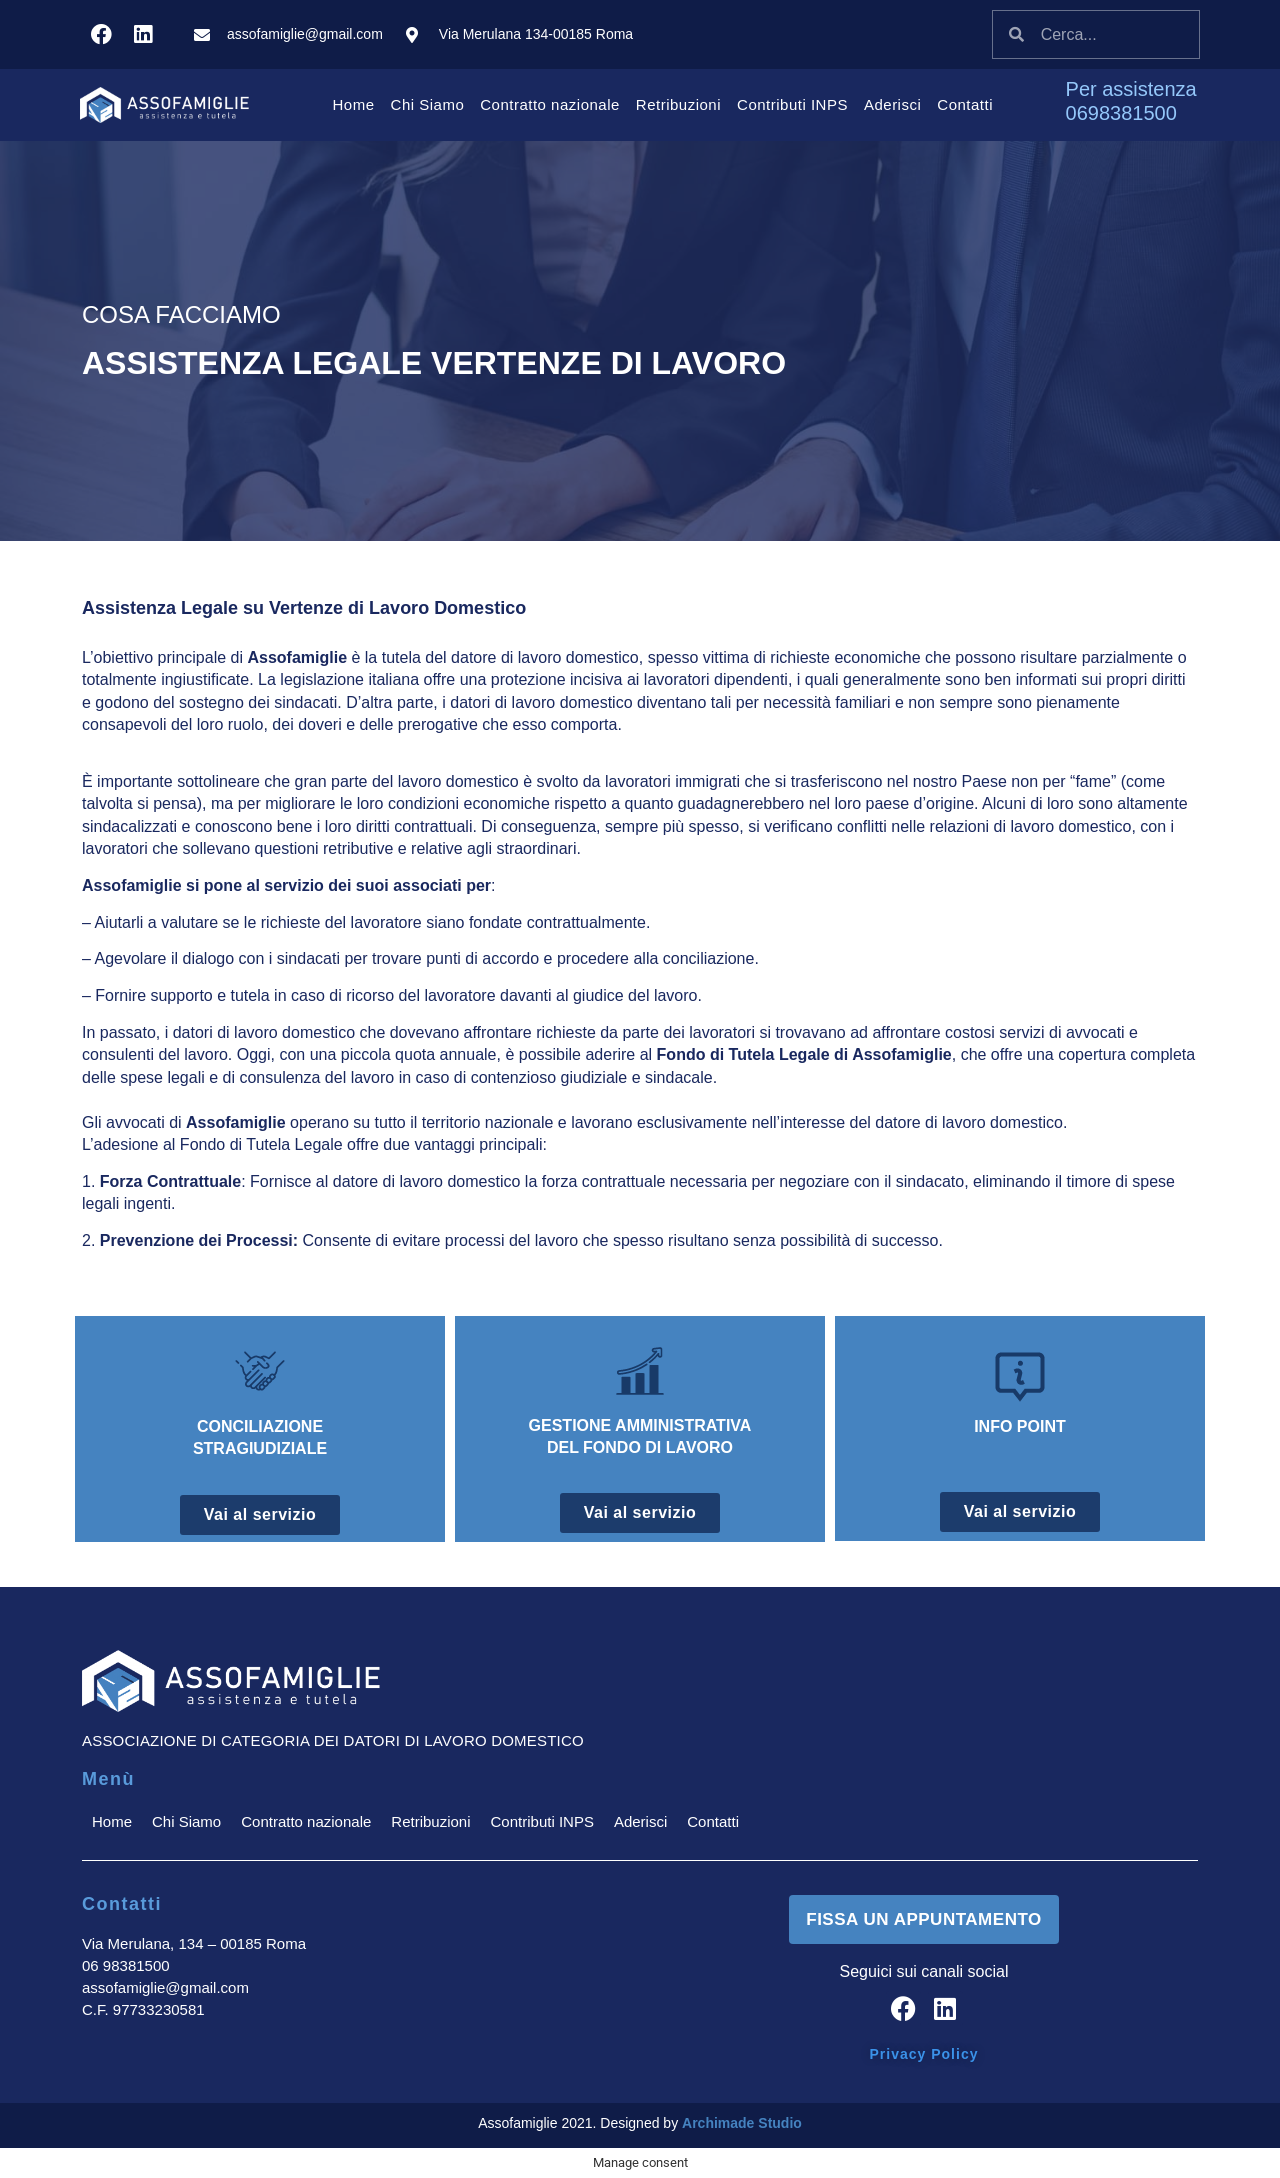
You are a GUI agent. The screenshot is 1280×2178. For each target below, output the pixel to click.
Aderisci (892, 104)
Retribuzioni (678, 104)
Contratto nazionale (550, 104)
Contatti (965, 104)
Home (354, 104)
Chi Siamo (428, 104)
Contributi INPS (792, 104)
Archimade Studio (742, 2122)
